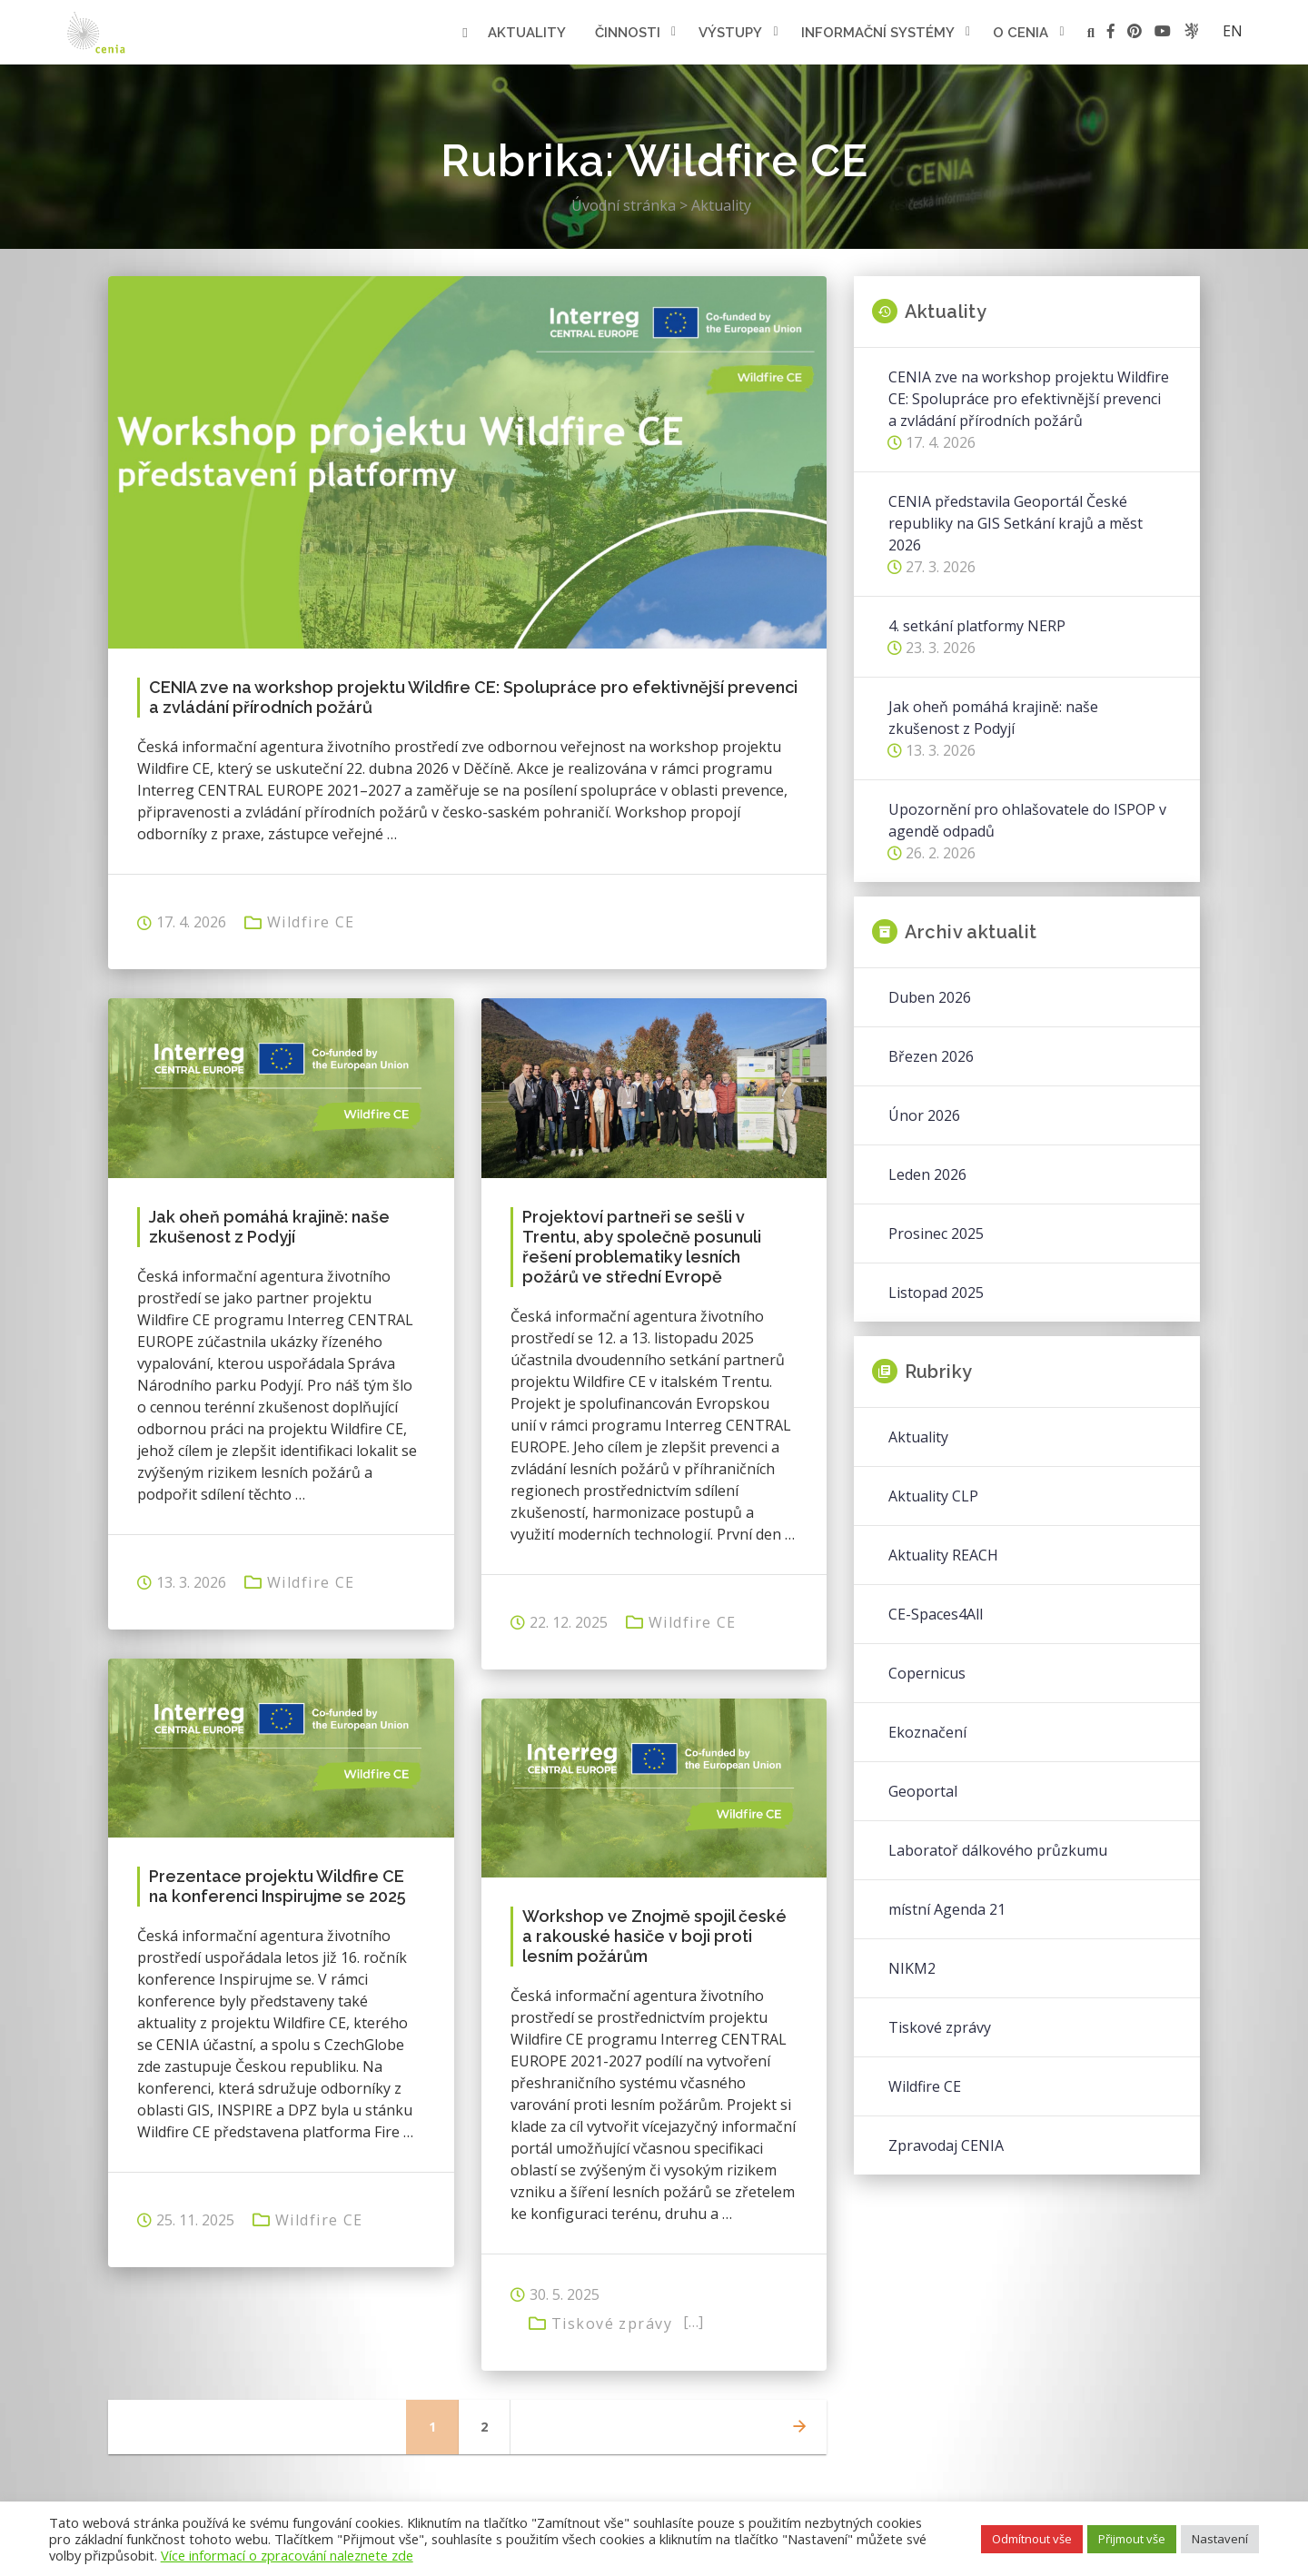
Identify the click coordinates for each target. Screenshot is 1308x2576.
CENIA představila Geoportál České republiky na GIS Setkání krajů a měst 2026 (1015, 523)
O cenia (1020, 33)
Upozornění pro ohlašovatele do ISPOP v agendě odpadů (1027, 820)
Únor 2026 (924, 1115)
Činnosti (627, 33)
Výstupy (730, 33)
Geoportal (922, 1791)
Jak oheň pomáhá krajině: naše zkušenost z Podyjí (269, 1226)
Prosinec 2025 (936, 1233)
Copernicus (927, 1673)
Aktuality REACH (943, 1555)
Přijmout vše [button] (1131, 2539)
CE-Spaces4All (935, 1614)
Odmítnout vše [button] (1032, 2539)
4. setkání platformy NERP (976, 626)
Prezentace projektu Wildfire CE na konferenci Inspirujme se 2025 (277, 1886)
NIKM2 (912, 1968)
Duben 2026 (929, 997)
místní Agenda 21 (947, 1909)
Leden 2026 (927, 1174)
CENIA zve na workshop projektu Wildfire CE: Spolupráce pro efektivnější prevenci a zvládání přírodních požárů (473, 697)
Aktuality (527, 33)
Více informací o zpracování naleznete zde (287, 2555)
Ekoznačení (927, 1732)
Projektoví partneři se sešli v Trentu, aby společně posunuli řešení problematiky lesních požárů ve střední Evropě (641, 1246)
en (1233, 31)
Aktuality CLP (933, 1496)
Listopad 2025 (936, 1293)
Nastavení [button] (1220, 2539)
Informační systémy (878, 33)
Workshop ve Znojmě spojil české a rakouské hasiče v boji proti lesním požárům (654, 1936)
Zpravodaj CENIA (946, 2145)
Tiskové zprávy (611, 2323)
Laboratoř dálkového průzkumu (997, 1850)
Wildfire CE (311, 922)
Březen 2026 (931, 1056)
